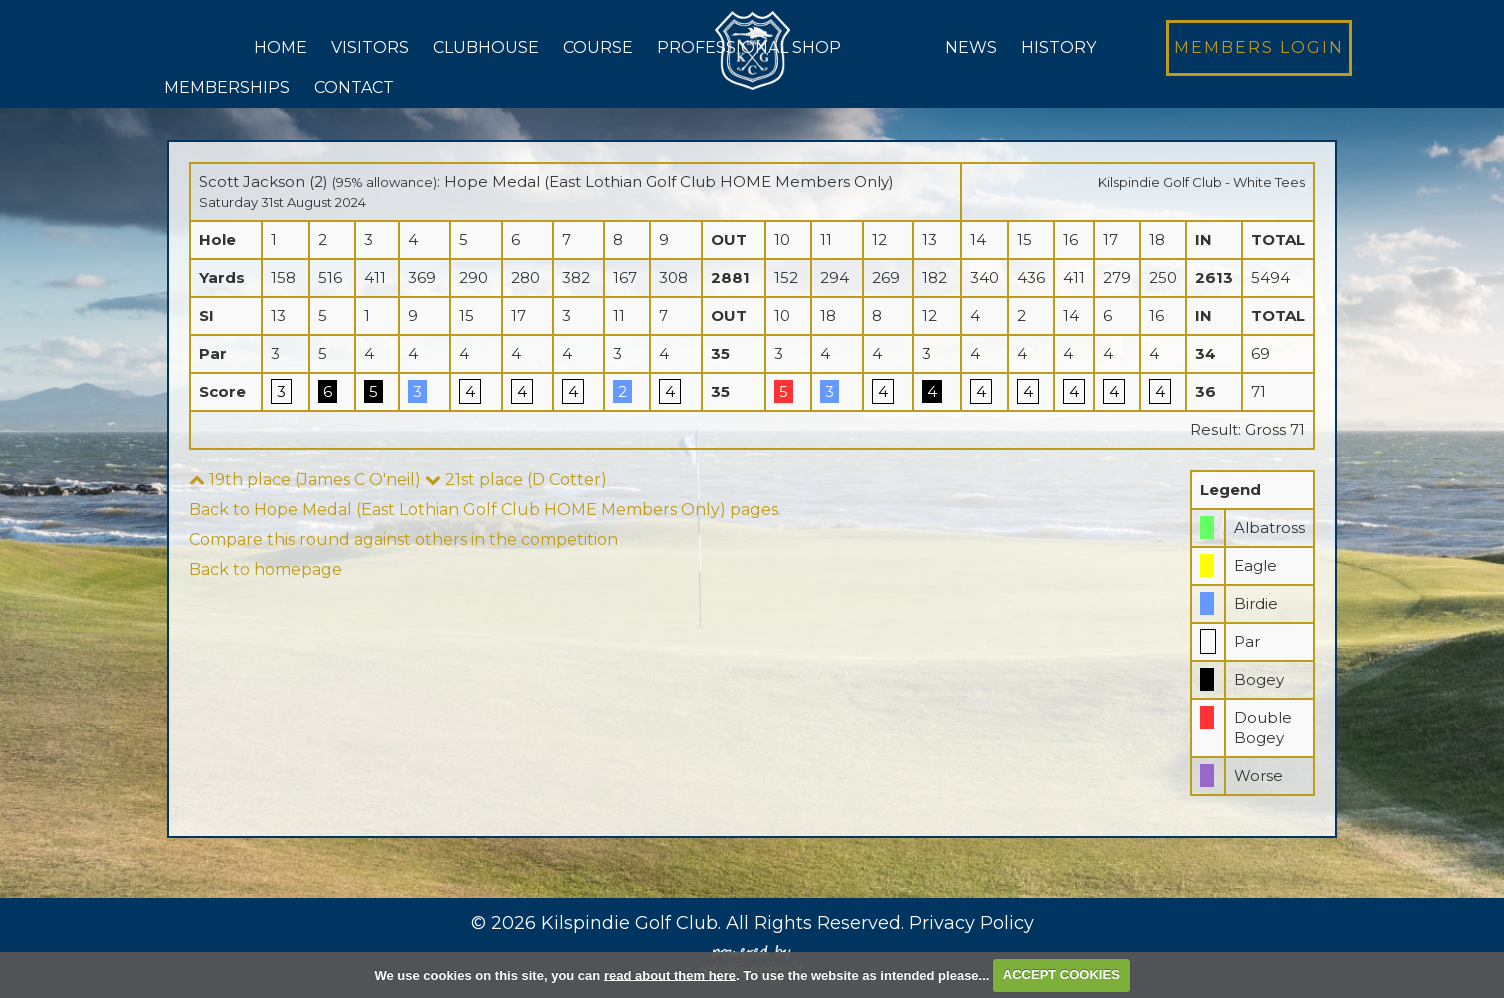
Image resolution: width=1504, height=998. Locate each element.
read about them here (670, 974)
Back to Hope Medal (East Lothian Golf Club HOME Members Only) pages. (485, 509)
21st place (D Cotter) (516, 479)
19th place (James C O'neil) (305, 479)
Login (1259, 47)
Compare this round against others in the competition (403, 539)
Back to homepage (265, 569)
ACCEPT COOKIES (1061, 974)
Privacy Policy (971, 923)
